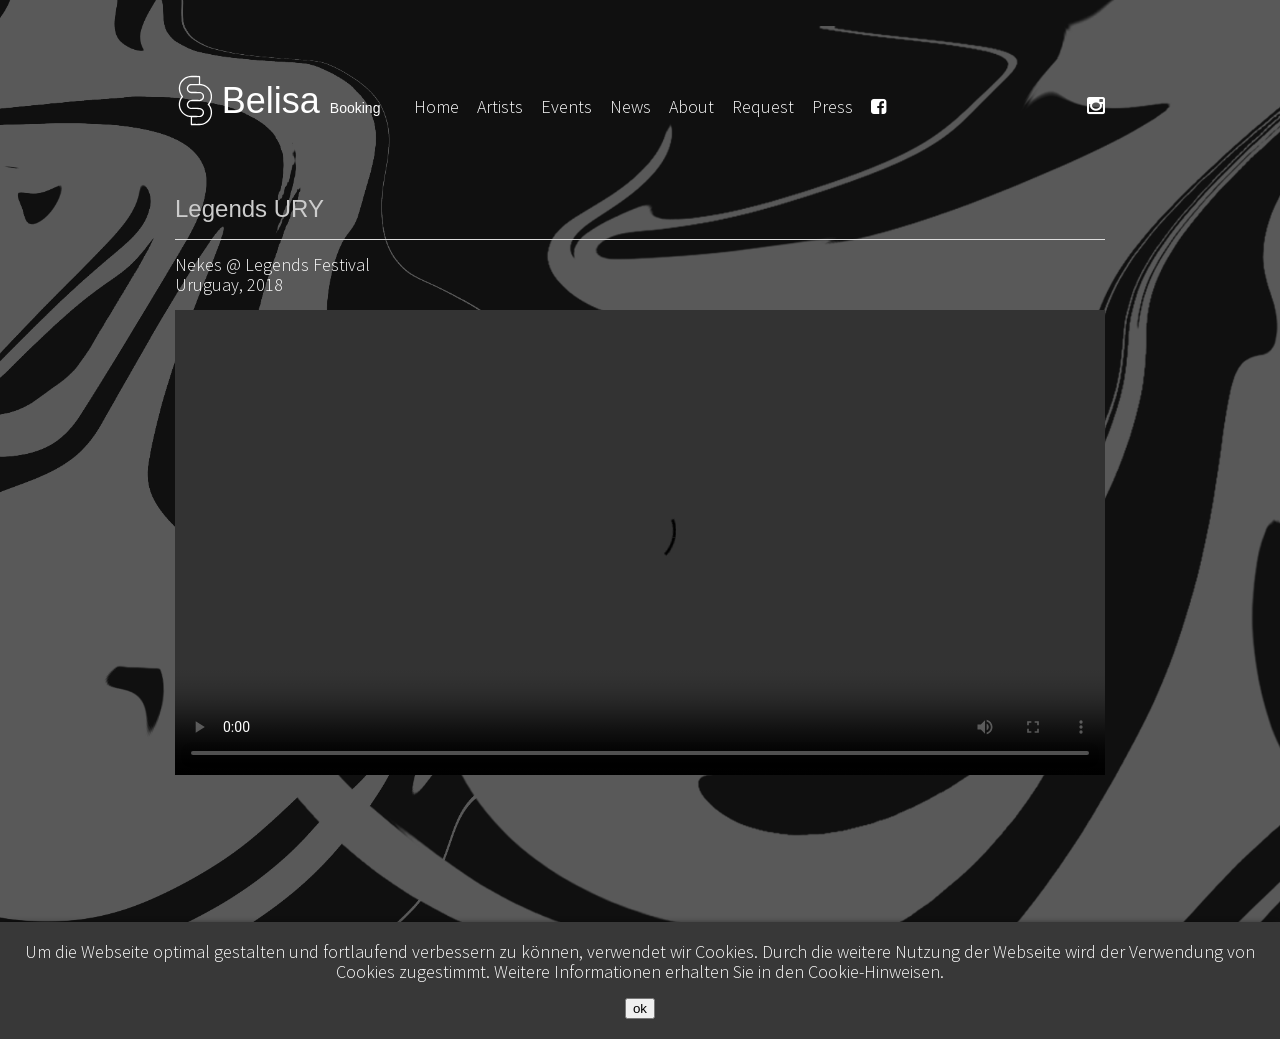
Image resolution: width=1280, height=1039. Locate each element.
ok (640, 1008)
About (691, 106)
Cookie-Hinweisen (874, 971)
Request (763, 106)
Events (566, 106)
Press (832, 106)
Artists (500, 106)
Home (436, 106)
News (630, 106)
